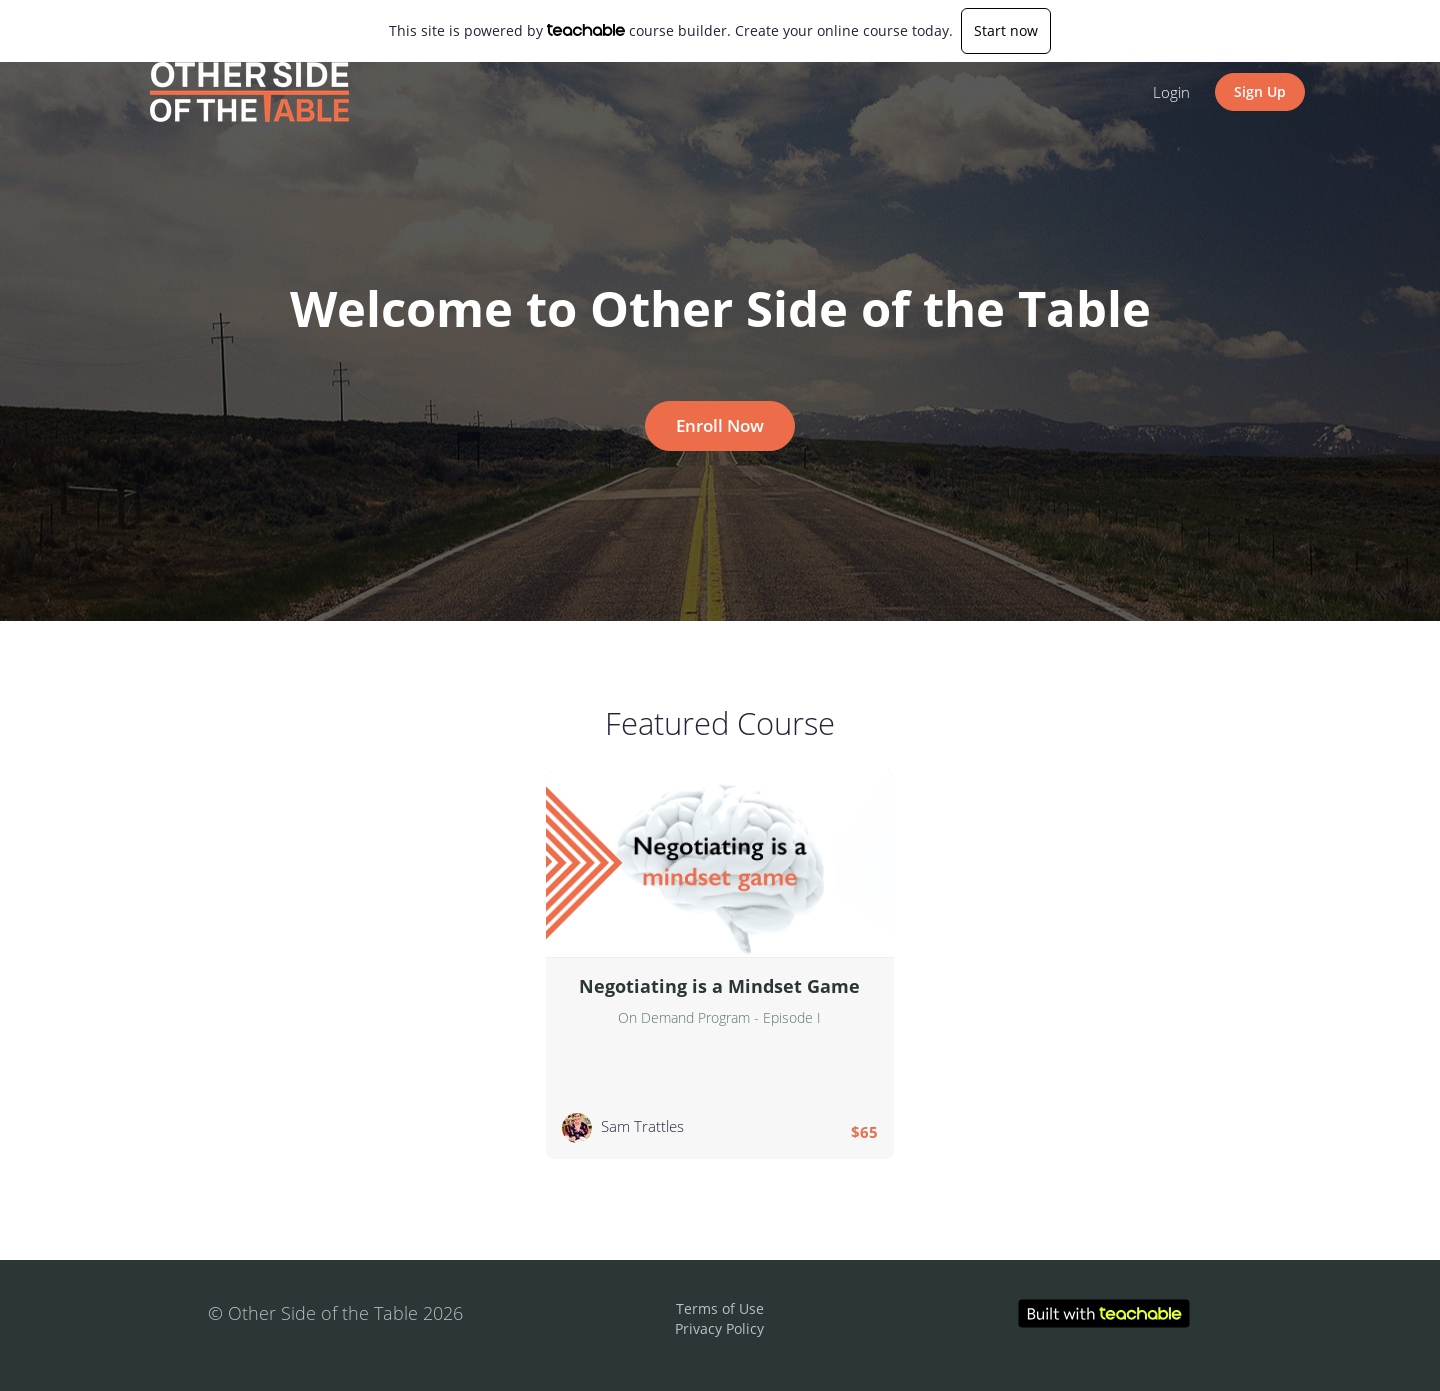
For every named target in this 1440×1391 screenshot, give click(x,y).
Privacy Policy (719, 1328)
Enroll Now (720, 425)
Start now (1006, 30)
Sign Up (1260, 91)
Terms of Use (720, 1308)
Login (1171, 92)
